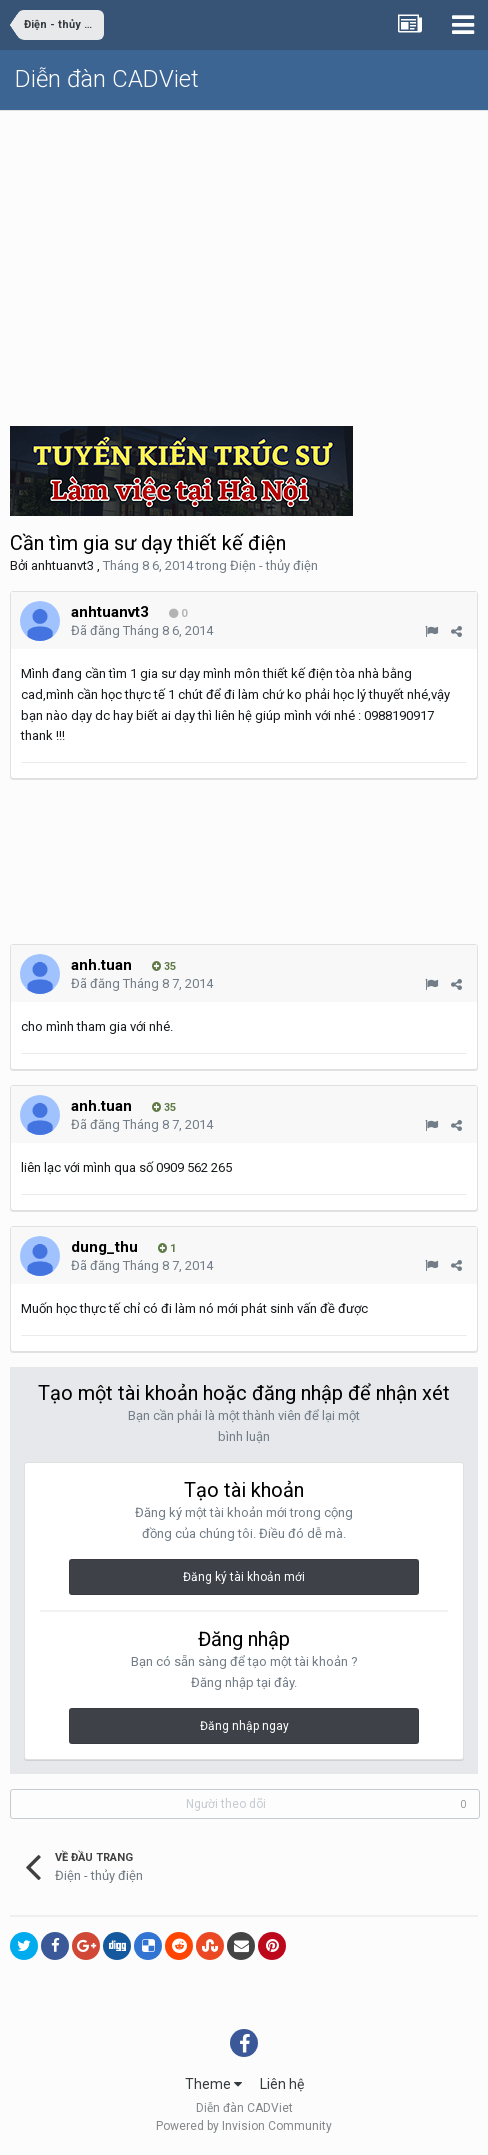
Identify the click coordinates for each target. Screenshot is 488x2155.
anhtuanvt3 (62, 565)
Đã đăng (142, 630)
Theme (213, 2084)
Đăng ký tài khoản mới (244, 1577)
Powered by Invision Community (244, 2126)
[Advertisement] (244, 261)
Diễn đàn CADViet (107, 79)
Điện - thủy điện (274, 565)
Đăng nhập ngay (244, 1726)
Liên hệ (282, 2084)
